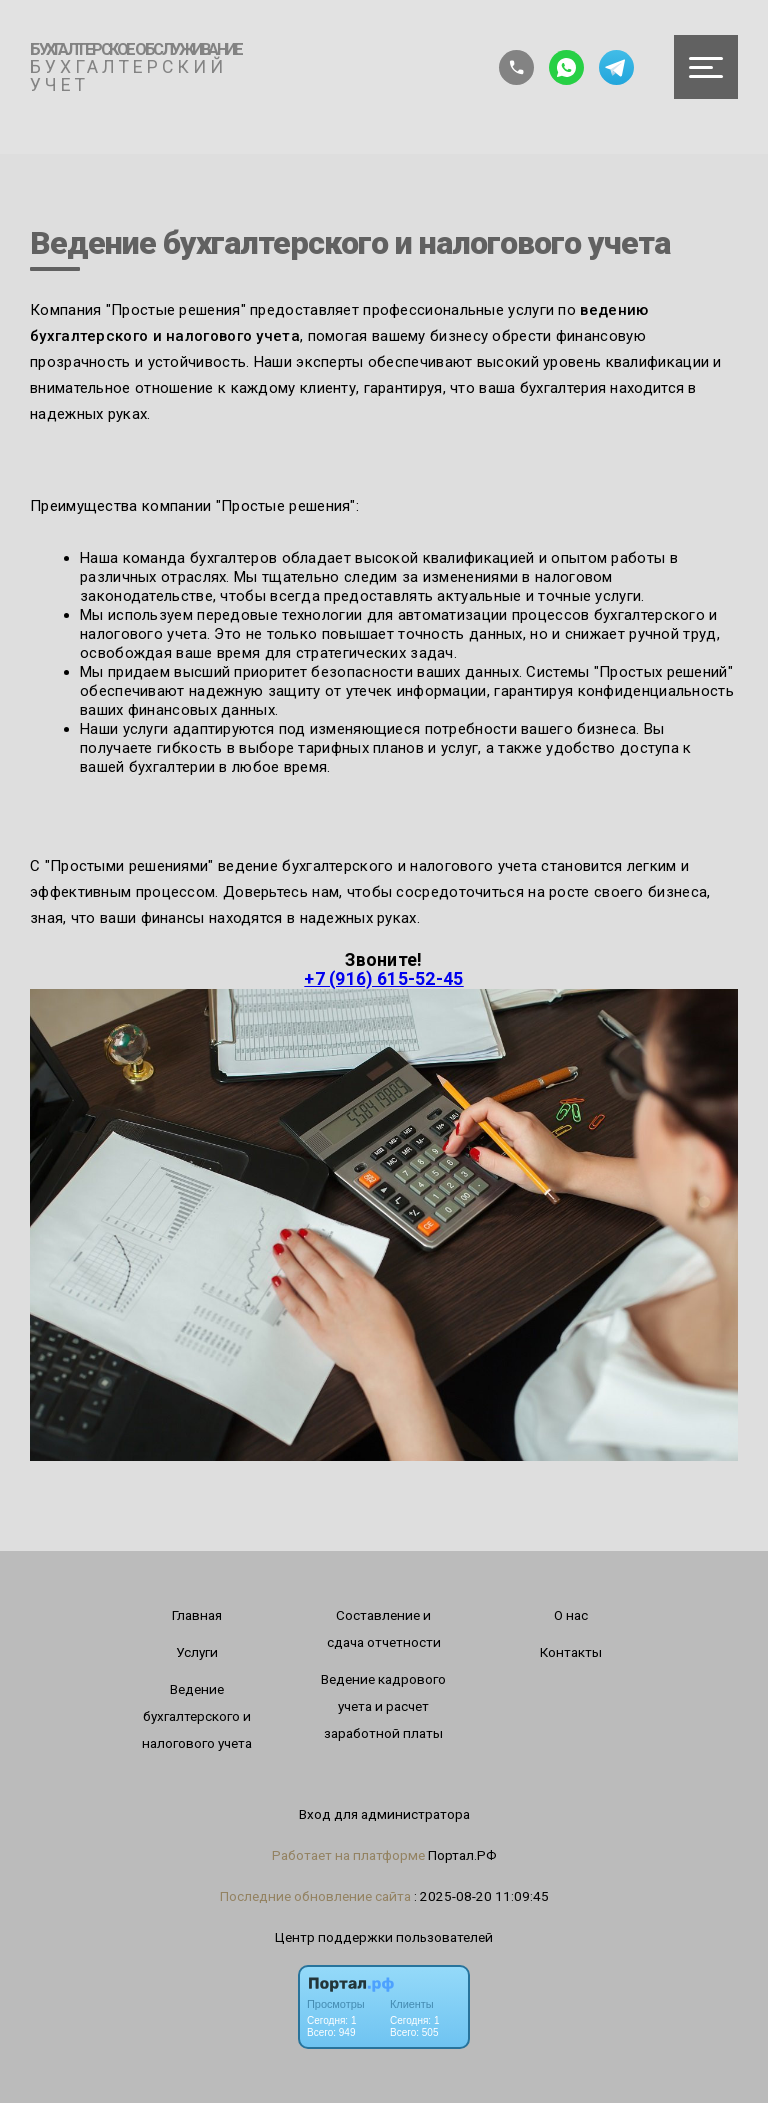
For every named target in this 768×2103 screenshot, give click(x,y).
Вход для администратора (384, 1814)
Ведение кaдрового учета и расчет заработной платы (383, 1706)
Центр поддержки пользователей (384, 1937)
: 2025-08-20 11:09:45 (481, 1896)
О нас (571, 1615)
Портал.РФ (462, 1855)
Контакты (571, 1652)
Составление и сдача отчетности (384, 1628)
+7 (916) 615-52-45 (383, 979)
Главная (197, 1615)
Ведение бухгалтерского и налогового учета (197, 1716)
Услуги (197, 1652)
